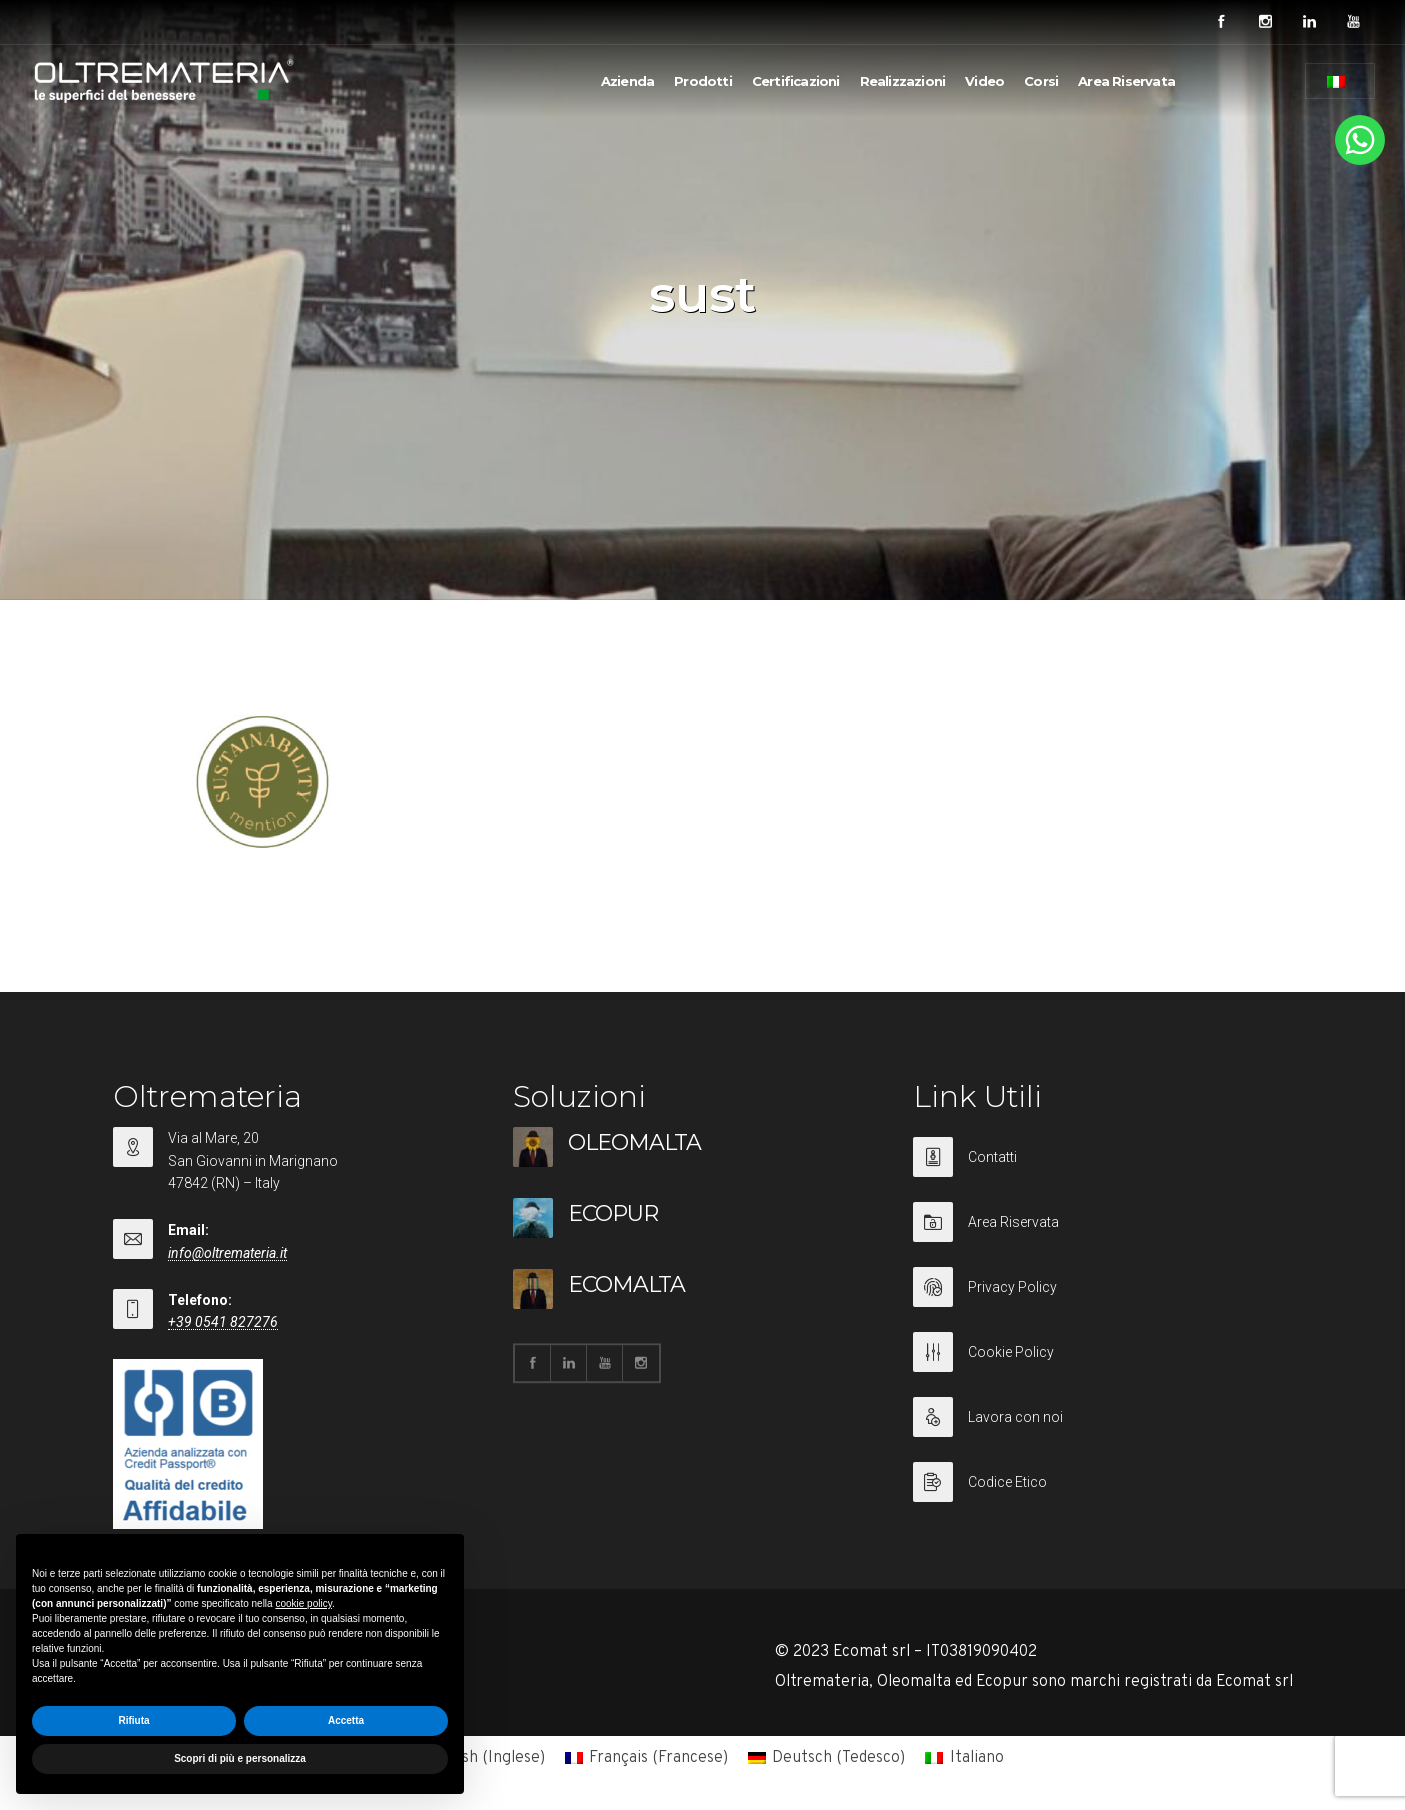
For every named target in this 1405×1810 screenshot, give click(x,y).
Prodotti (703, 81)
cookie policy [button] (303, 1603)
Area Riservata (1126, 81)
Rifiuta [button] (133, 1720)
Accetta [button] (346, 1720)
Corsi (1041, 81)
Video (984, 81)
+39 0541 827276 (223, 1322)
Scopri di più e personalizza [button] (240, 1758)
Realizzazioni (903, 81)
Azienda (627, 81)
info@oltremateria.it (227, 1253)
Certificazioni (796, 81)
